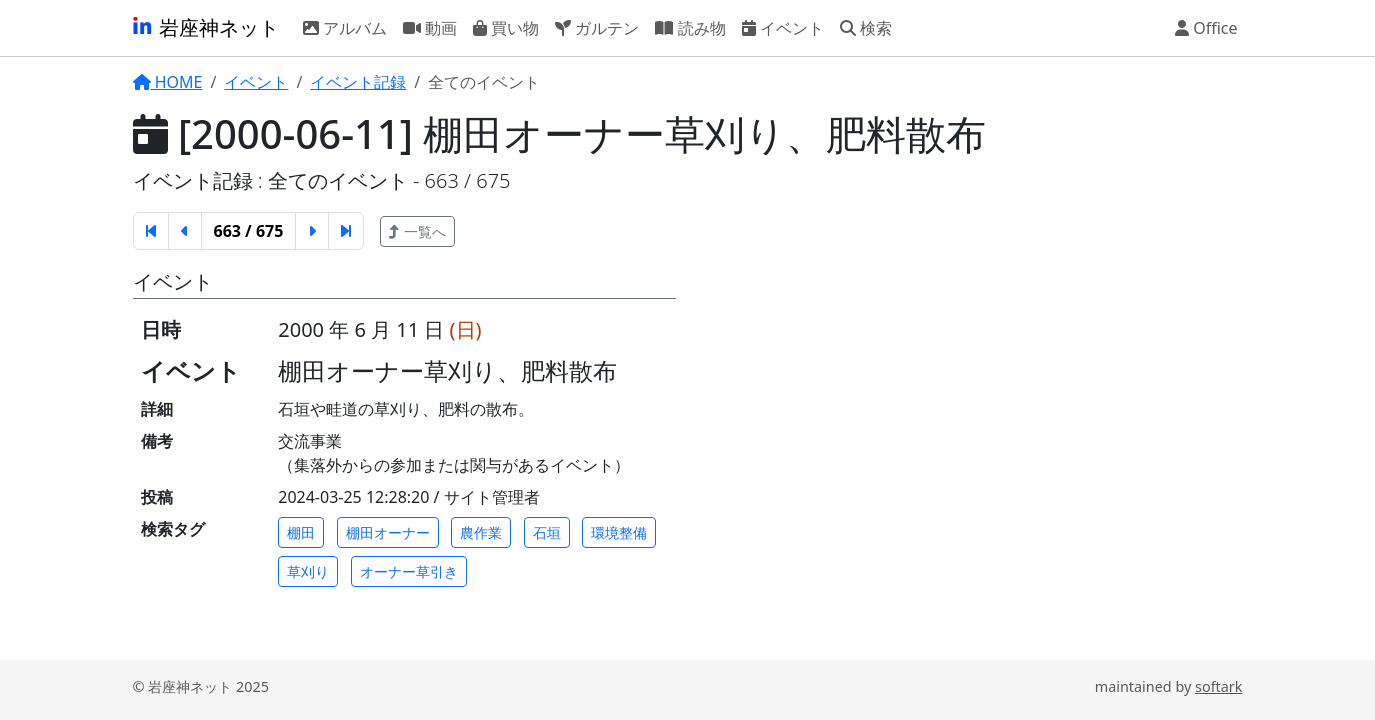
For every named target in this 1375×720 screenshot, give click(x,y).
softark (1218, 686)
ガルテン (597, 27)
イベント (783, 27)
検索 (866, 27)
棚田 (301, 532)
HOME (168, 82)
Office (1206, 27)
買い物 (506, 27)
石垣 (547, 532)
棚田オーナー (388, 532)
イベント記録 (358, 82)
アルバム (345, 27)
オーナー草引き (409, 571)
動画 (430, 27)
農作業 (481, 532)
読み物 (690, 27)
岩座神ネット (204, 27)
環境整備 (619, 532)
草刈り (308, 571)
